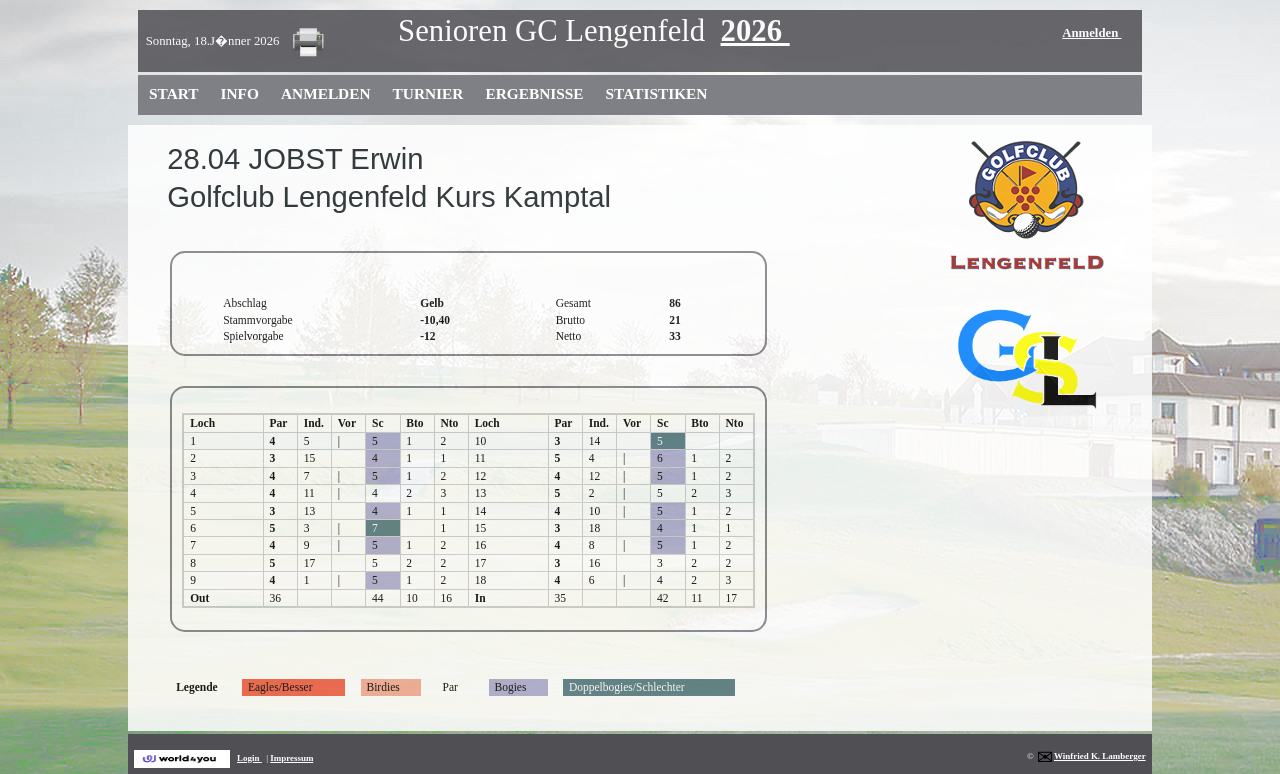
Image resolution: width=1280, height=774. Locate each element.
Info (240, 93)
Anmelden (1091, 33)
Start (174, 93)
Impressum (291, 758)
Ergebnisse (534, 93)
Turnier (428, 93)
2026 (755, 31)
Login (249, 758)
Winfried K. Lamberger (1091, 756)
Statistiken (657, 93)
